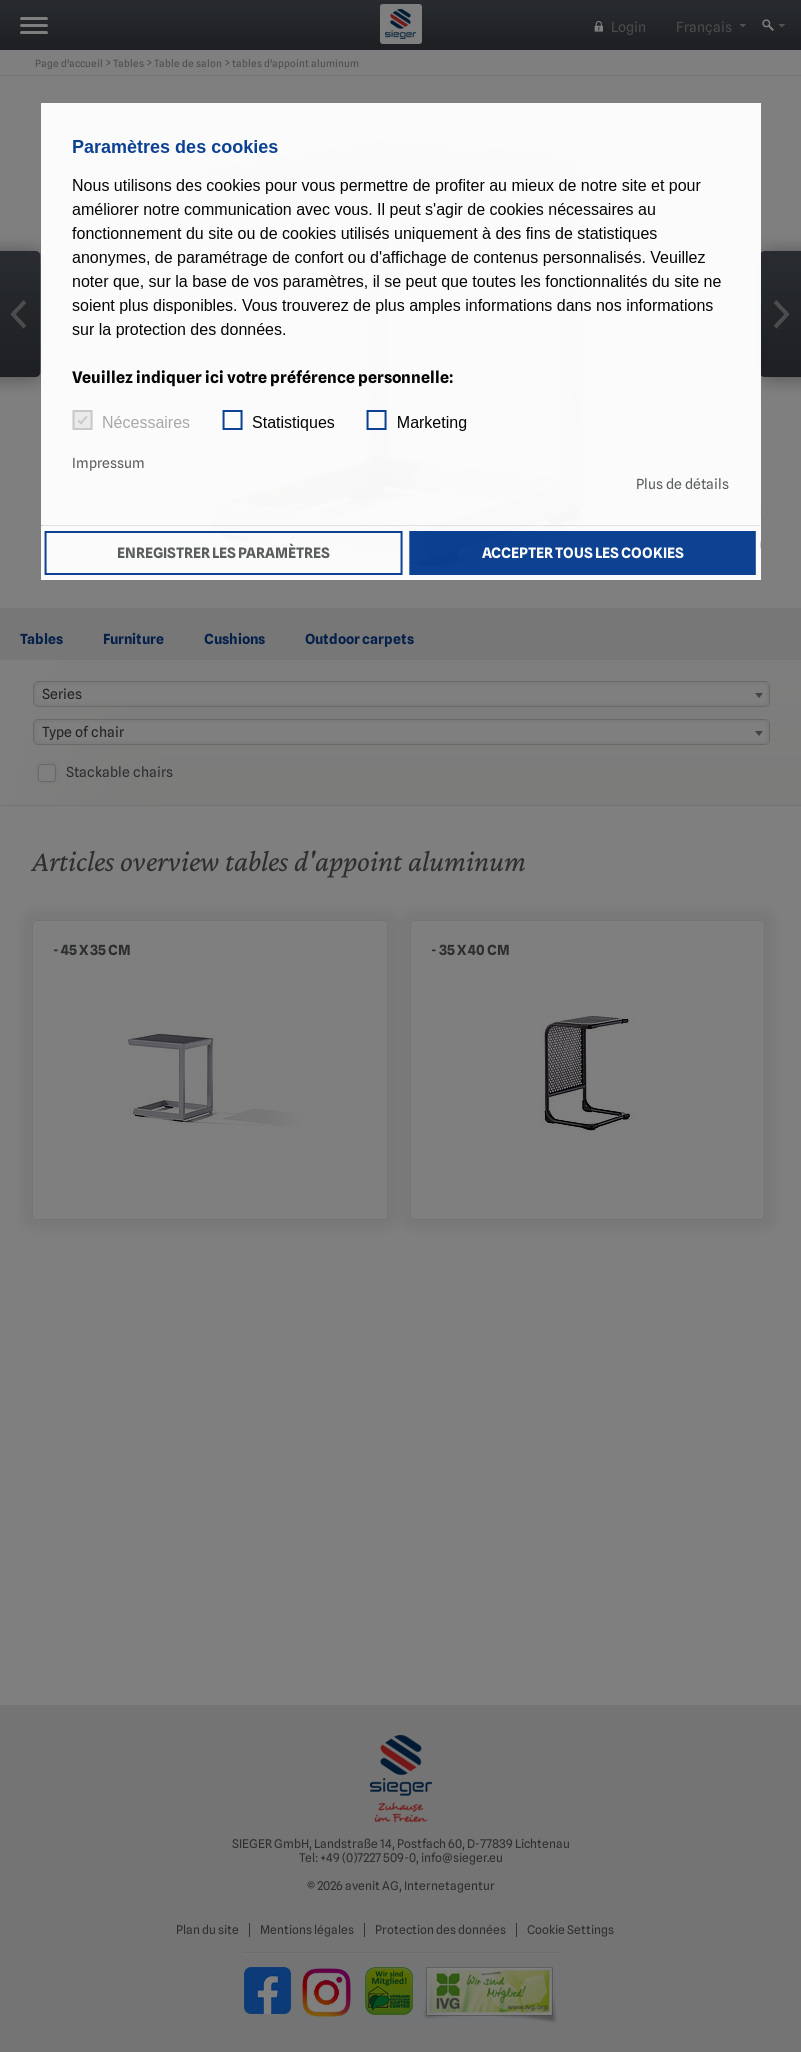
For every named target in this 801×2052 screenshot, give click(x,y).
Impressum (108, 463)
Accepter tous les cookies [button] (583, 552)
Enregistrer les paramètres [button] (223, 552)
